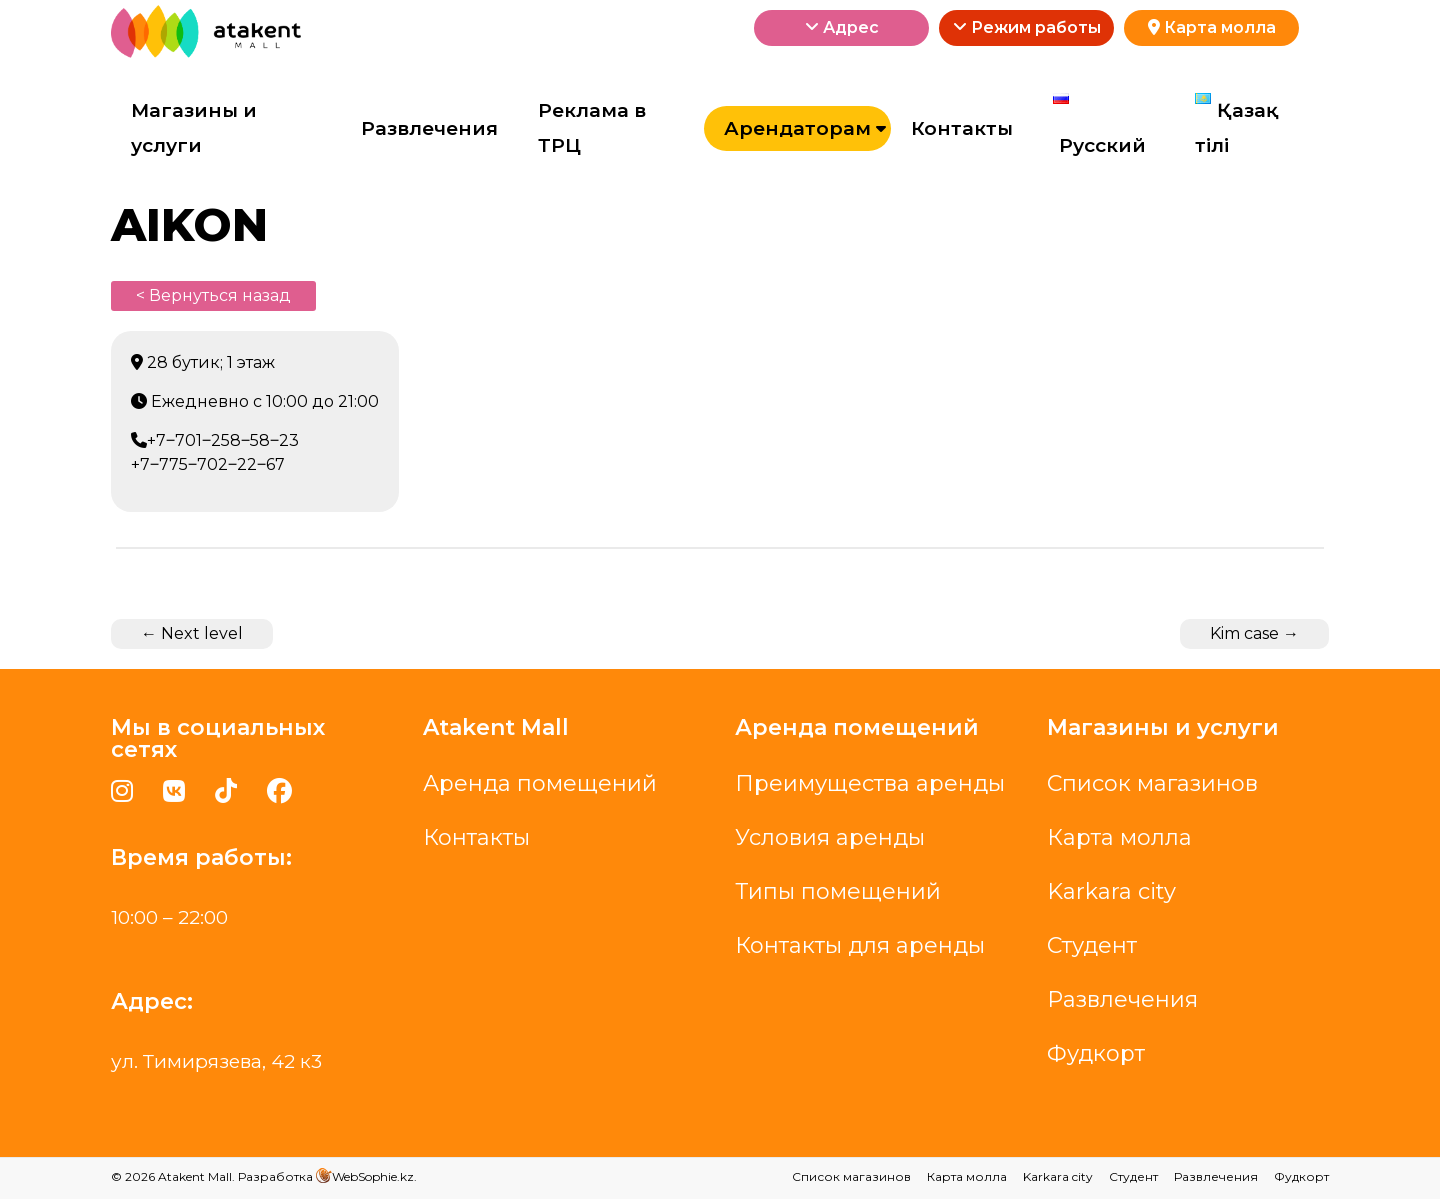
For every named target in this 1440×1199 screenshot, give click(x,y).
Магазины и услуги (194, 128)
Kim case (1254, 633)
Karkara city (1111, 891)
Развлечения (429, 128)
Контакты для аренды (860, 945)
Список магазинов (1152, 783)
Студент (1092, 945)
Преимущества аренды (870, 783)
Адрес (842, 27)
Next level (192, 633)
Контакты (962, 128)
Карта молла (1212, 27)
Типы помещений (838, 891)
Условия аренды (830, 837)
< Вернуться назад (213, 295)
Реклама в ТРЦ (592, 128)
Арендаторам (797, 128)
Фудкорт (1096, 1053)
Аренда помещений (540, 783)
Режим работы (1027, 27)
